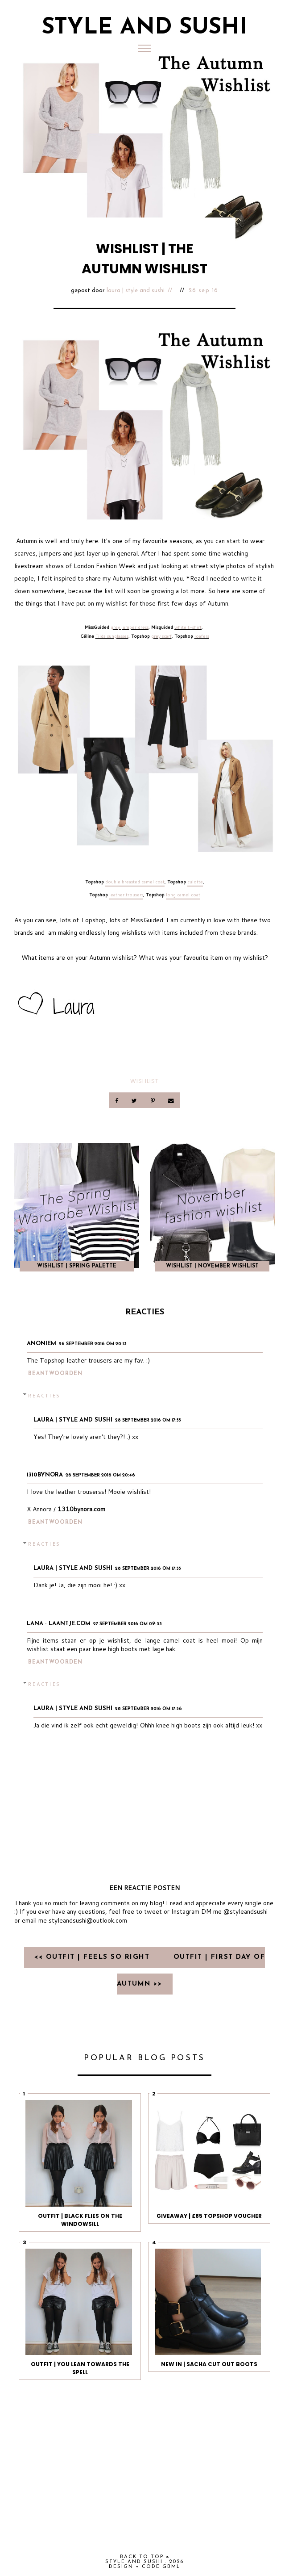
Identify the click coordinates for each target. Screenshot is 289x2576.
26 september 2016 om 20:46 (100, 1475)
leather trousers (126, 894)
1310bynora (45, 1475)
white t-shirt (188, 627)
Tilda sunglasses (111, 636)
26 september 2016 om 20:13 (93, 1344)
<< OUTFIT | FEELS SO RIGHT (93, 1957)
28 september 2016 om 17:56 (148, 1708)
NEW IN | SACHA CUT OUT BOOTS (209, 2364)
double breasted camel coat (135, 881)
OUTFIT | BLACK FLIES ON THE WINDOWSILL (80, 2220)
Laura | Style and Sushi (136, 290)
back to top (144, 2557)
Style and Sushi (144, 28)
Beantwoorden (55, 1373)
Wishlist (144, 1081)
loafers (201, 636)
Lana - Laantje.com (59, 1624)
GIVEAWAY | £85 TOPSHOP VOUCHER (209, 2216)
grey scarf (161, 636)
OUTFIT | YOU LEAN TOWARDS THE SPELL (80, 2368)
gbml (171, 2566)
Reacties (44, 1395)
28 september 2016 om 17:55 (148, 1420)
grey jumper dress (130, 627)
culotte (195, 881)
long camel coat (183, 894)
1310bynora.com (81, 1509)
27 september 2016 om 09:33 (127, 1624)
